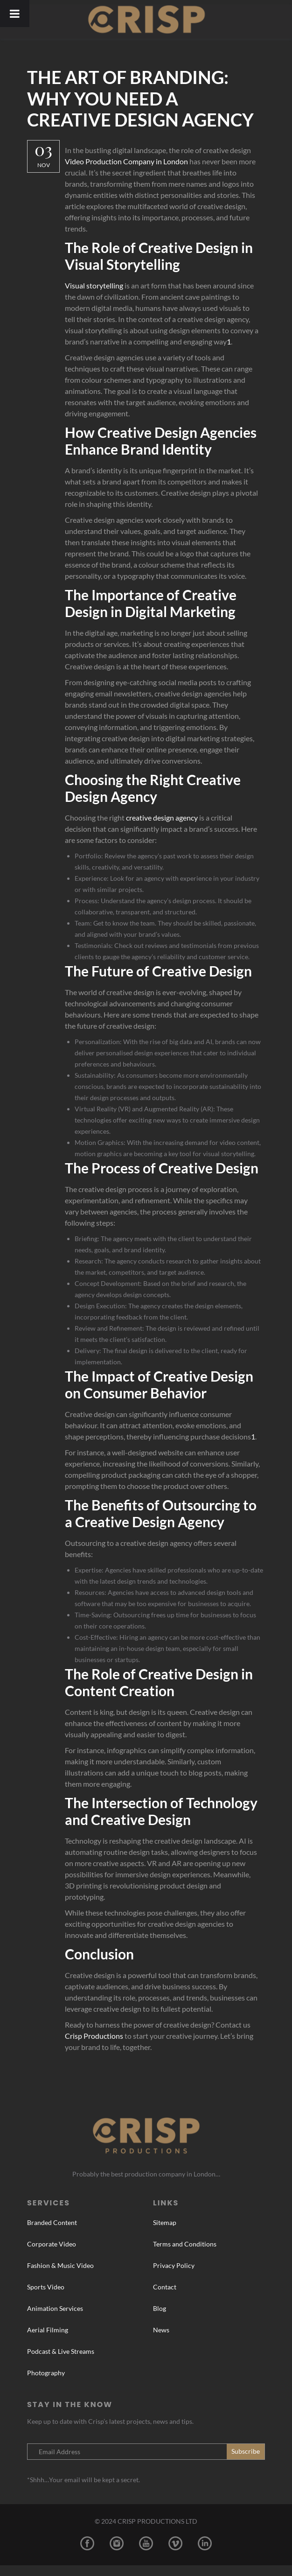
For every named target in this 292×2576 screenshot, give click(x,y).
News (161, 2341)
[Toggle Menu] (14, 13)
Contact (164, 2298)
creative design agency (164, 817)
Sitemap (164, 2234)
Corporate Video (51, 2255)
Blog (159, 2319)
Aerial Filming (47, 2341)
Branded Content (52, 2234)
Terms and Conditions (184, 2255)
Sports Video (45, 2298)
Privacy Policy (174, 2277)
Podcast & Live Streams (60, 2362)
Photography (46, 2384)
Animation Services (55, 2319)
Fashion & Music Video (60, 2277)
